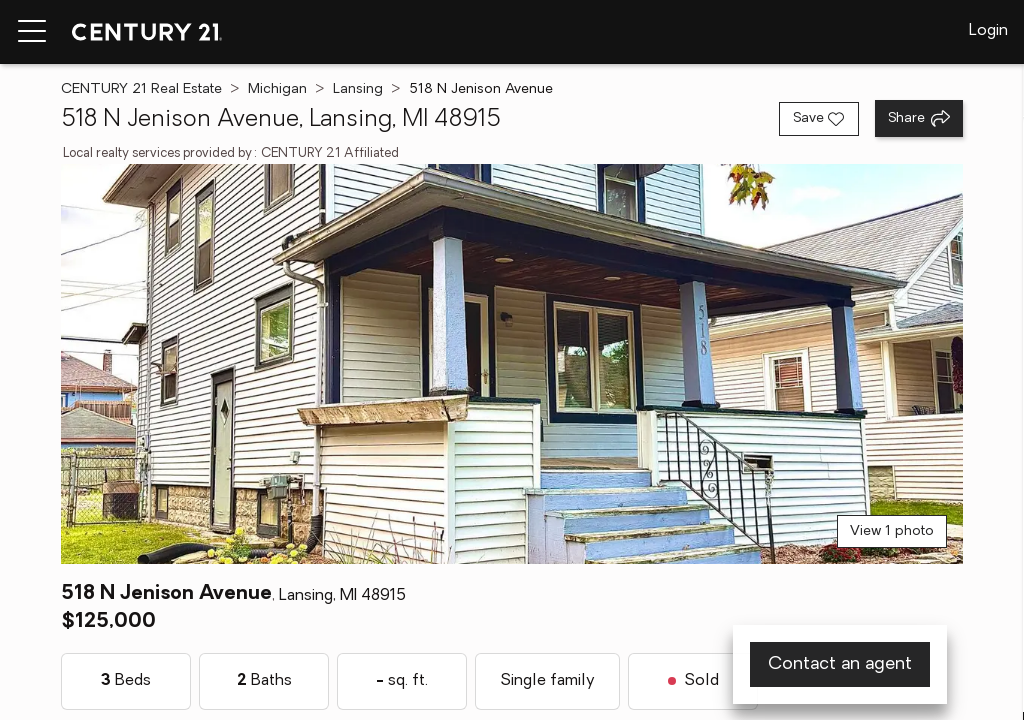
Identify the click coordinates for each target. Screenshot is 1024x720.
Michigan (277, 89)
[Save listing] (819, 119)
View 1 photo (892, 531)
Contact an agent (840, 664)
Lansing (358, 89)
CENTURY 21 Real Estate (141, 89)
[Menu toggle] (32, 32)
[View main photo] (511, 364)
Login (988, 31)
